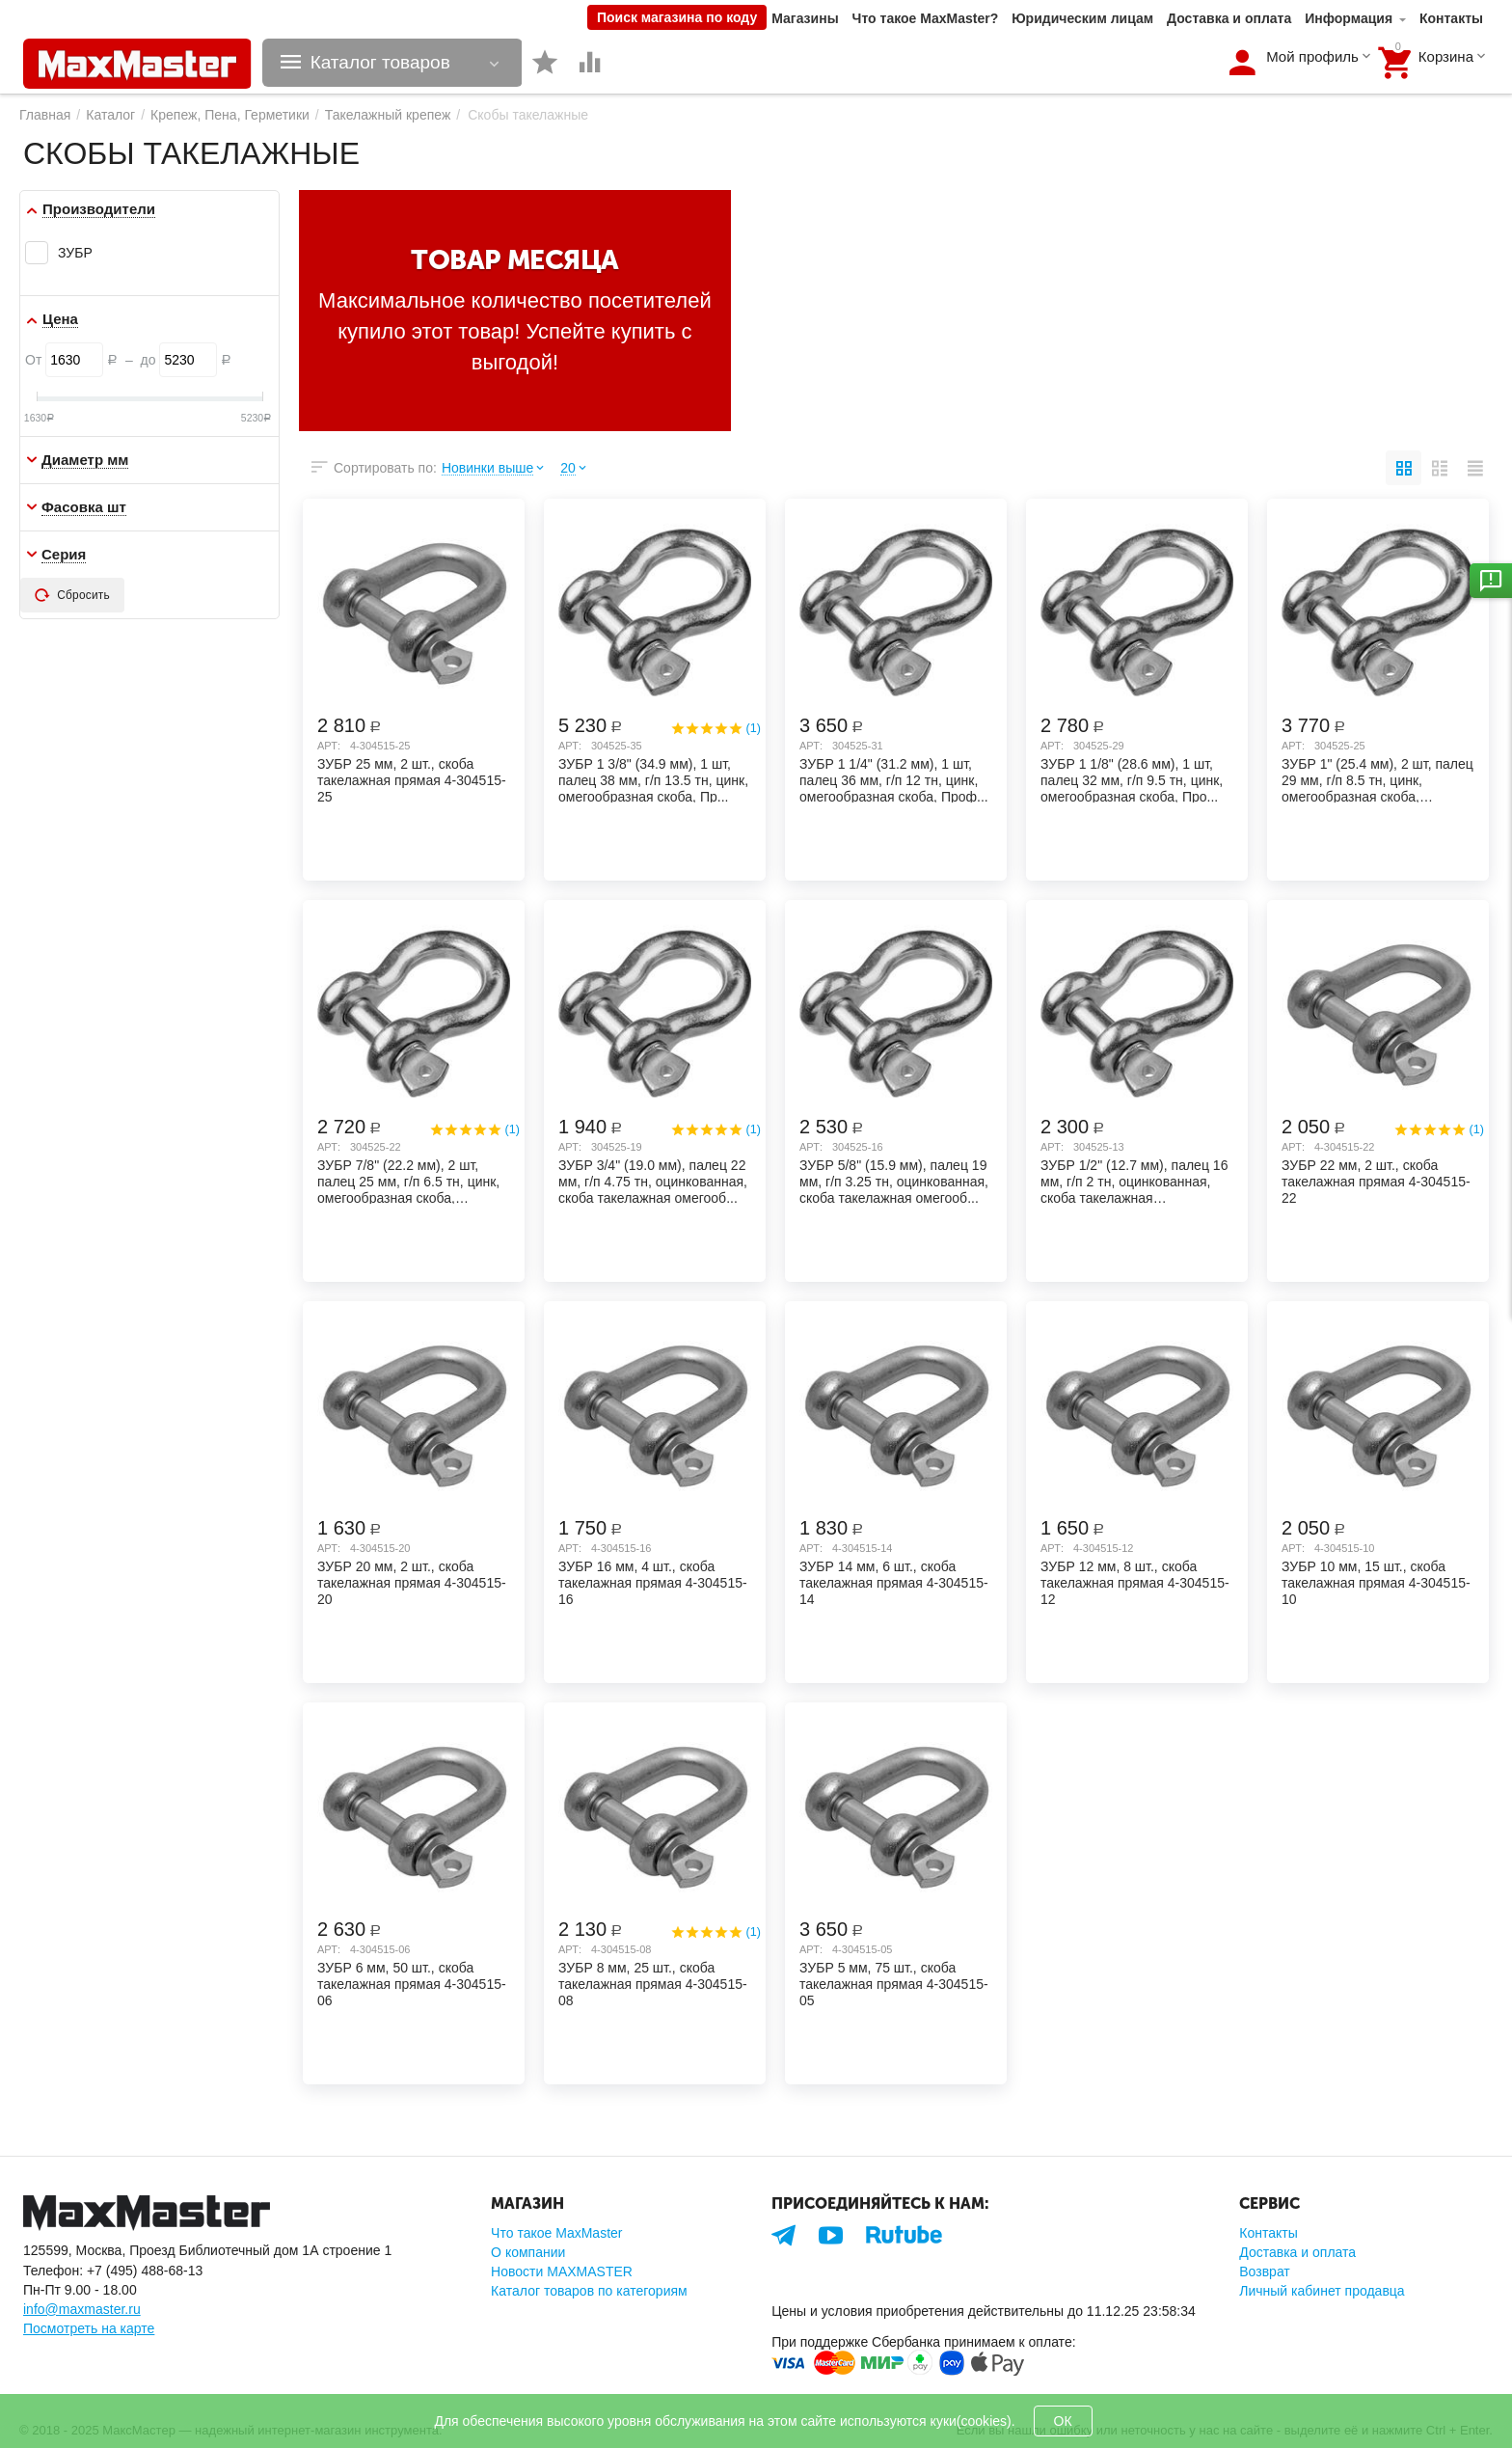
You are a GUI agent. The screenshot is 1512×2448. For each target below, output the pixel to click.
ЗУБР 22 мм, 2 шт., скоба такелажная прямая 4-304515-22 (1376, 1180)
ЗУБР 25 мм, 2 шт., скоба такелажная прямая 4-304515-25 (411, 779)
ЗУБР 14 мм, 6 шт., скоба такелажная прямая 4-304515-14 (893, 1582)
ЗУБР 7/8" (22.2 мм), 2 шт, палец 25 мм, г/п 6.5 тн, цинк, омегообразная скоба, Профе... (408, 1180)
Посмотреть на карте (88, 2328)
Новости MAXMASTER (562, 2271)
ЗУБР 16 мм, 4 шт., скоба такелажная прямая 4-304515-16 (652, 1582)
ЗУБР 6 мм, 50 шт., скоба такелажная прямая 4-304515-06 (411, 1983)
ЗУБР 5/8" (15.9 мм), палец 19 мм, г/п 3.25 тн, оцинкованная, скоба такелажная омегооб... (893, 1180)
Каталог (110, 114)
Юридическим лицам (1082, 18)
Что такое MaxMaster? (925, 18)
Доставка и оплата (1229, 18)
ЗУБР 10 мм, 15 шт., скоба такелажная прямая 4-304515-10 (1376, 1582)
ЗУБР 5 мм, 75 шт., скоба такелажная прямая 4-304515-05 (893, 1983)
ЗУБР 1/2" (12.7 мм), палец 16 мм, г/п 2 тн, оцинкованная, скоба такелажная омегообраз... (1134, 1180)
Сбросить (72, 595)
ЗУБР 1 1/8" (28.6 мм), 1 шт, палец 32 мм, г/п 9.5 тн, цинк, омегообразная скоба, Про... (1131, 779)
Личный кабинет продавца (1321, 2290)
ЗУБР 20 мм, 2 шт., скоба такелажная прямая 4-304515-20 (411, 1582)
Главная (44, 114)
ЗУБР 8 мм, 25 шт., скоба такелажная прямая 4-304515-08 (652, 1983)
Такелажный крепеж (388, 114)
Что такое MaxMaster (556, 2233)
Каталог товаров (380, 62)
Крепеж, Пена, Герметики (230, 114)
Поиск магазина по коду (677, 17)
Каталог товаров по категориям (589, 2290)
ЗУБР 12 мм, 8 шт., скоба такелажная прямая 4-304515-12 (1134, 1582)
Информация (1348, 18)
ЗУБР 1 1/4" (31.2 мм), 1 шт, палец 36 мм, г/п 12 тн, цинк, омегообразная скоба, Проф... (893, 779)
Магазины (804, 18)
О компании (528, 2252)
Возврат (1264, 2271)
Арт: (328, 745)
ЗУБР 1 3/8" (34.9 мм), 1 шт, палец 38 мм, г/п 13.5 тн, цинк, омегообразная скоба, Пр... (653, 779)
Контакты (1451, 18)
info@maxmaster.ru (82, 2309)
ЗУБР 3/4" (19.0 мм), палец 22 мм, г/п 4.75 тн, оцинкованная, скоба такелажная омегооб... (652, 1180)
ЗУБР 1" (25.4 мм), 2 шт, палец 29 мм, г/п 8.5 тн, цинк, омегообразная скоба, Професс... (1377, 779)
